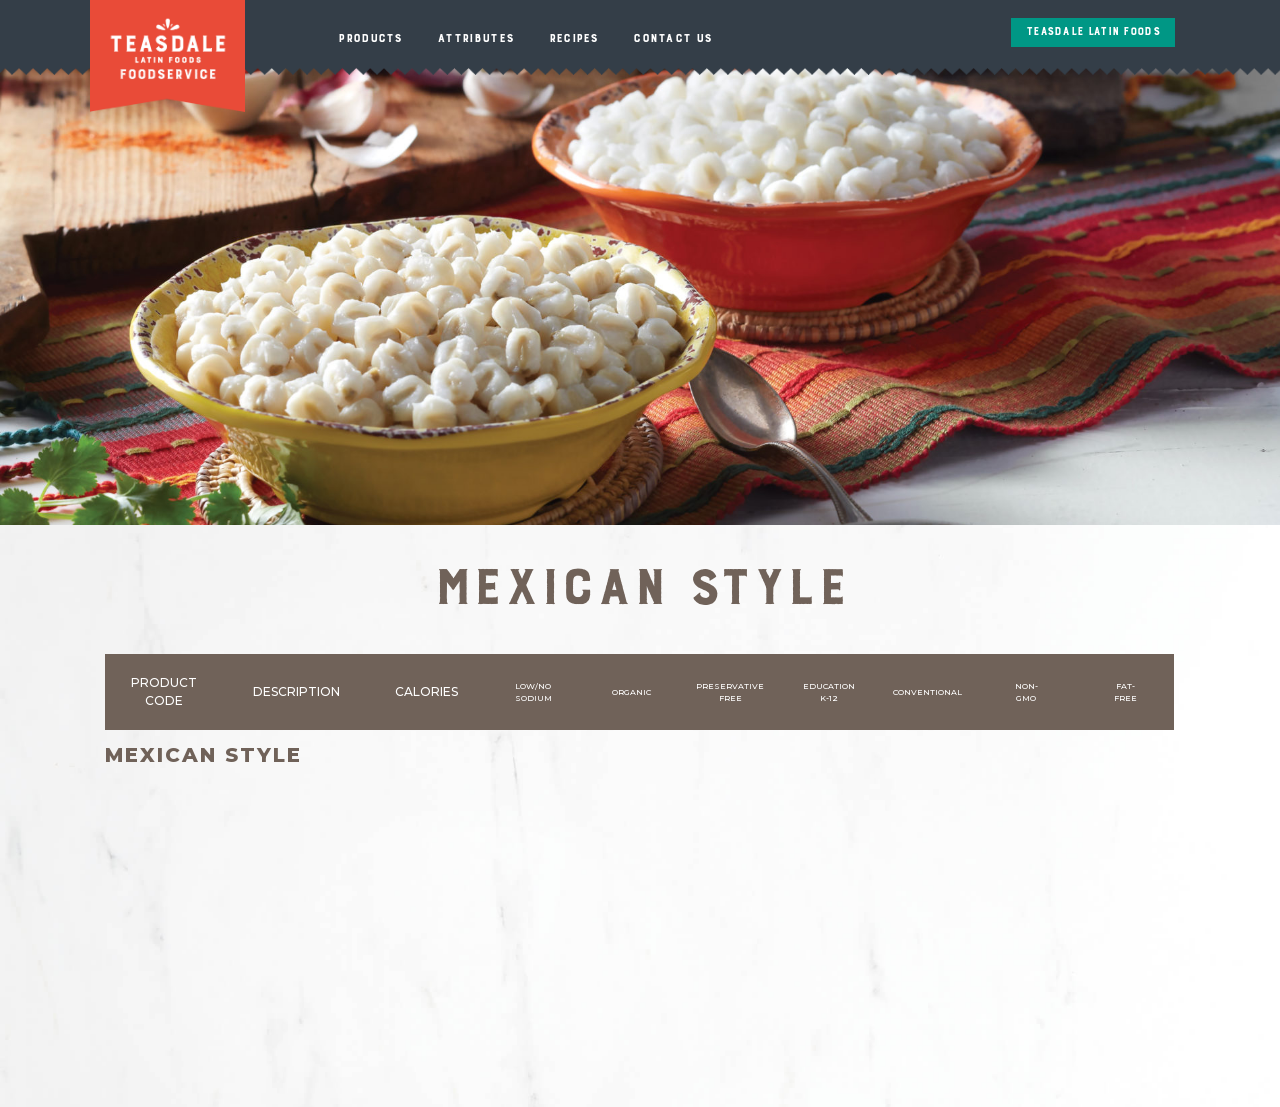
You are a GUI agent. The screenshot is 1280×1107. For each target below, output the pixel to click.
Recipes (574, 38)
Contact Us (672, 38)
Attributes (475, 38)
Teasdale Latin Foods (1093, 32)
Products (370, 38)
